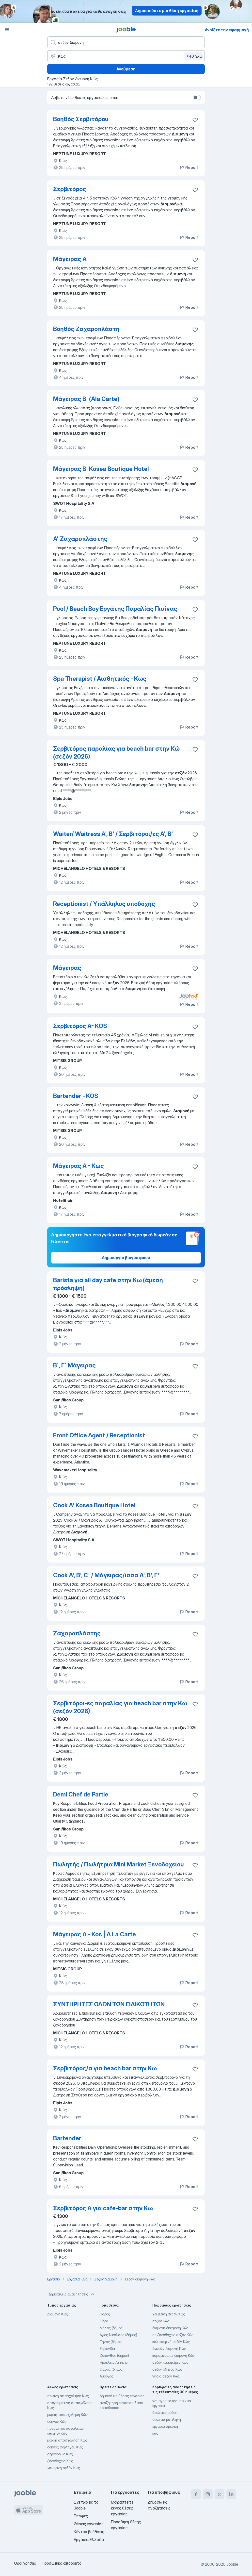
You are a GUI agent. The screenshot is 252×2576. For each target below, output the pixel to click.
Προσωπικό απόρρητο (61, 2563)
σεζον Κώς (161, 2321)
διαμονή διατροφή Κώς (170, 2328)
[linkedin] (231, 2494)
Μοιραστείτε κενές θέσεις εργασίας (122, 2508)
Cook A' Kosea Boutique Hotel (94, 1505)
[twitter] (219, 2494)
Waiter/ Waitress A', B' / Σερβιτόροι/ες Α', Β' (113, 833)
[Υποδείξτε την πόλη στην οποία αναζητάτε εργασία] (126, 56)
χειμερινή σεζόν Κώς (168, 2314)
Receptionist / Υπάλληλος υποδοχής (104, 903)
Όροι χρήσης (25, 2563)
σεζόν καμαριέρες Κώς (170, 2362)
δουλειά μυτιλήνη (166, 2419)
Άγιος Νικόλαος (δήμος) (118, 2335)
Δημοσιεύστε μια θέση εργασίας (166, 10)
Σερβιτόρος (69, 189)
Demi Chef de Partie (80, 1794)
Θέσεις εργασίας (88, 2523)
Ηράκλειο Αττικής (114, 2362)
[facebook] (196, 2494)
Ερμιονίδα (107, 2348)
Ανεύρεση (126, 68)
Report (189, 167)
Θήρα (104, 2321)
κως (155, 2433)
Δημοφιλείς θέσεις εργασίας (122, 2396)
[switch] (197, 97)
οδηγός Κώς (56, 2421)
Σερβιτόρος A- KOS (80, 1026)
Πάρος (105, 2314)
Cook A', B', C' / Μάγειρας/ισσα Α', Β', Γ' (106, 1575)
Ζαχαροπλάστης (77, 1633)
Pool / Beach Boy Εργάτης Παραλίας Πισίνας (115, 608)
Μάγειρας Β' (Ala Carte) (86, 398)
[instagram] (208, 2494)
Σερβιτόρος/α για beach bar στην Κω (105, 2068)
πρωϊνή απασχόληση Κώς (68, 2396)
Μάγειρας (67, 967)
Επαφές (81, 2515)
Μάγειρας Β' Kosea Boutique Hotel (101, 468)
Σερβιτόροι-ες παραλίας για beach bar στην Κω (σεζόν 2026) (120, 1707)
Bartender (67, 2138)
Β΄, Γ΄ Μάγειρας (74, 1365)
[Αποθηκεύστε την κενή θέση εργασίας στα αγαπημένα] (195, 120)
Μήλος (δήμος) (112, 2328)
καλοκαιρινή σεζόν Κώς (171, 2342)
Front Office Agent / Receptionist (99, 1435)
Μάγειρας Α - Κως (78, 1165)
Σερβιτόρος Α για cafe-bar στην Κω (103, 2208)
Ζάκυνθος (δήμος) (114, 2355)
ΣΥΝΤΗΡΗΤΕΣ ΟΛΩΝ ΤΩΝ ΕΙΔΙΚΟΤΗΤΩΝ (109, 2004)
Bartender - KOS (75, 1095)
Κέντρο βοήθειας (89, 2531)
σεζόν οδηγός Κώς (167, 2369)
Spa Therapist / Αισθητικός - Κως (99, 678)
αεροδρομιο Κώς (60, 2454)
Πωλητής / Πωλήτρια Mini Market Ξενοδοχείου (118, 1864)
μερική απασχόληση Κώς (67, 2440)
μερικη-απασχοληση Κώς (67, 2414)
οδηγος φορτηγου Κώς (65, 2447)
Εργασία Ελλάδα (89, 2539)
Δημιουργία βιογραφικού (126, 1257)
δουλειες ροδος (164, 2412)
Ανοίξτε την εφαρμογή (227, 29)
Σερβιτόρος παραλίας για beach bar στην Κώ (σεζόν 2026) (116, 752)
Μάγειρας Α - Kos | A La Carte (94, 1934)
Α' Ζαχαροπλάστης (80, 538)
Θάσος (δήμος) (112, 2369)
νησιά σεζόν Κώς (166, 2376)
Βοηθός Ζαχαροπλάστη (86, 328)
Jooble (232, 2564)
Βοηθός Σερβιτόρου (81, 119)
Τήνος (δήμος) (111, 2342)
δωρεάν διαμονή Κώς (169, 2348)
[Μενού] (7, 29)
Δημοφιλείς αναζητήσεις (72, 2294)
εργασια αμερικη (165, 2426)
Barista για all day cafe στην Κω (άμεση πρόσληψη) (108, 1284)
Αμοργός (106, 2376)
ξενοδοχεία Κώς (60, 2461)
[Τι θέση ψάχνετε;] (126, 42)
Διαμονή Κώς (57, 2314)
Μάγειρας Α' (70, 259)
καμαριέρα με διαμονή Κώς (173, 2355)
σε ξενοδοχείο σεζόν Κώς (172, 2335)
